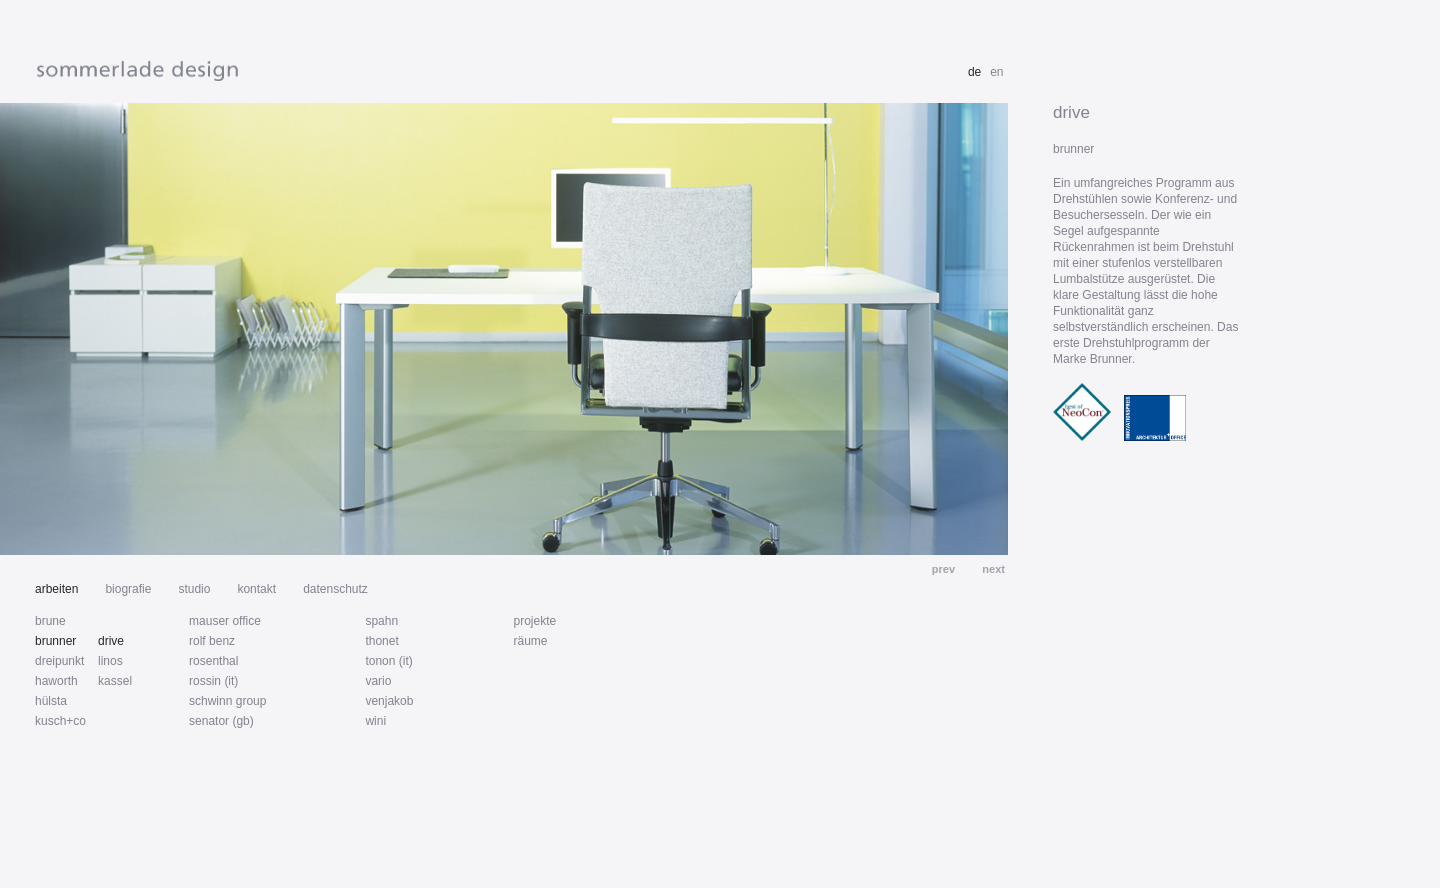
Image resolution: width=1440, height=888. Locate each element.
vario (378, 681)
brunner (55, 641)
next (992, 569)
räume (530, 641)
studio (194, 589)
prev (945, 569)
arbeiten (56, 589)
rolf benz (212, 641)
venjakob (389, 701)
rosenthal (213, 661)
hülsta (51, 701)
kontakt (256, 589)
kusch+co (60, 721)
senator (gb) (221, 721)
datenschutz (335, 589)
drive (111, 641)
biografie (128, 589)
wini (375, 721)
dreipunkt (59, 661)
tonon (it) (388, 661)
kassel (115, 681)
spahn (381, 621)
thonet (381, 641)
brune (50, 621)
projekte (534, 621)
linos (110, 661)
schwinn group (227, 701)
